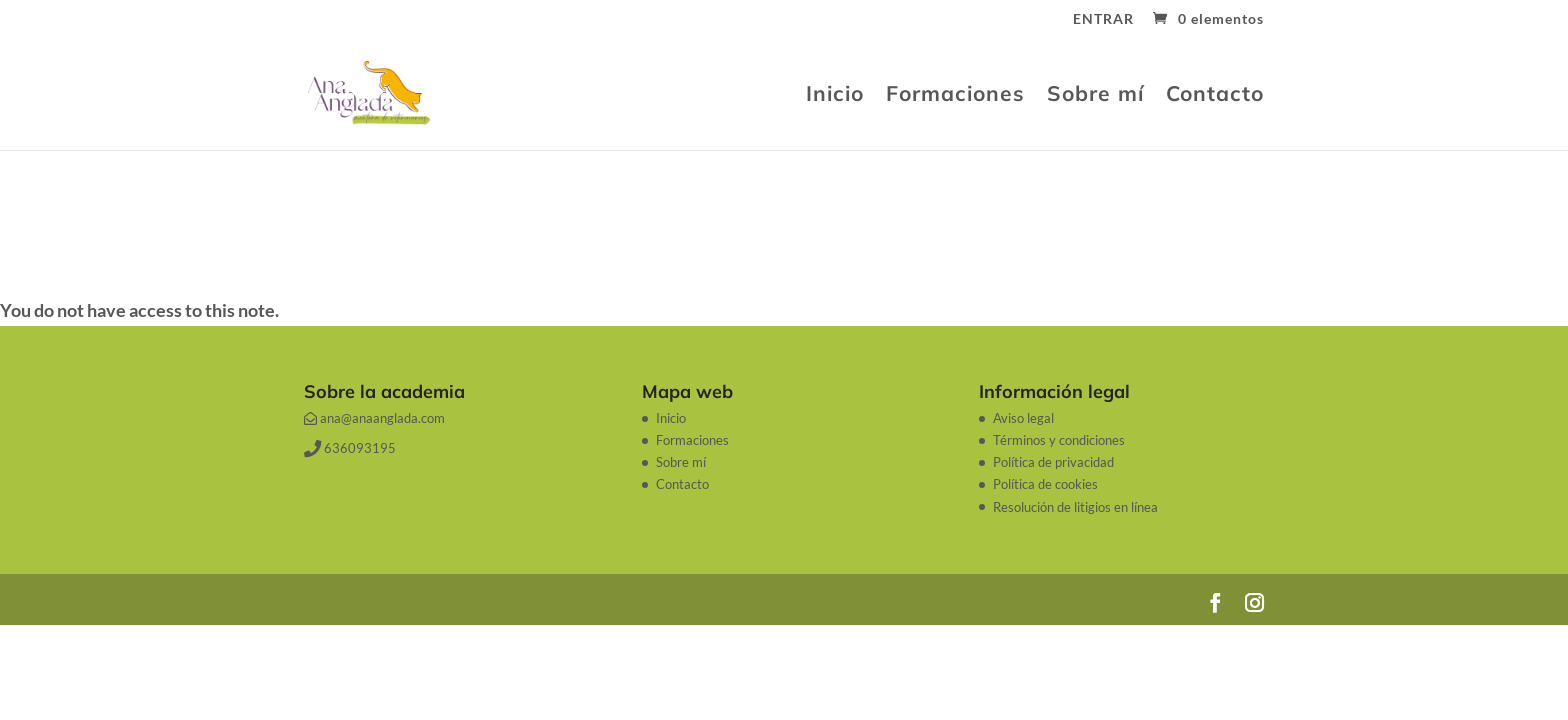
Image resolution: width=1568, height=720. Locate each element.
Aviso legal (1023, 418)
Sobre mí (1095, 96)
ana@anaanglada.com (374, 418)
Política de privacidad (1053, 462)
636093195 (350, 448)
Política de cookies (1045, 484)
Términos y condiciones (1059, 440)
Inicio (835, 96)
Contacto (1215, 96)
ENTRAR (1103, 19)
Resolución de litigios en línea (1075, 507)
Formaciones (955, 96)
